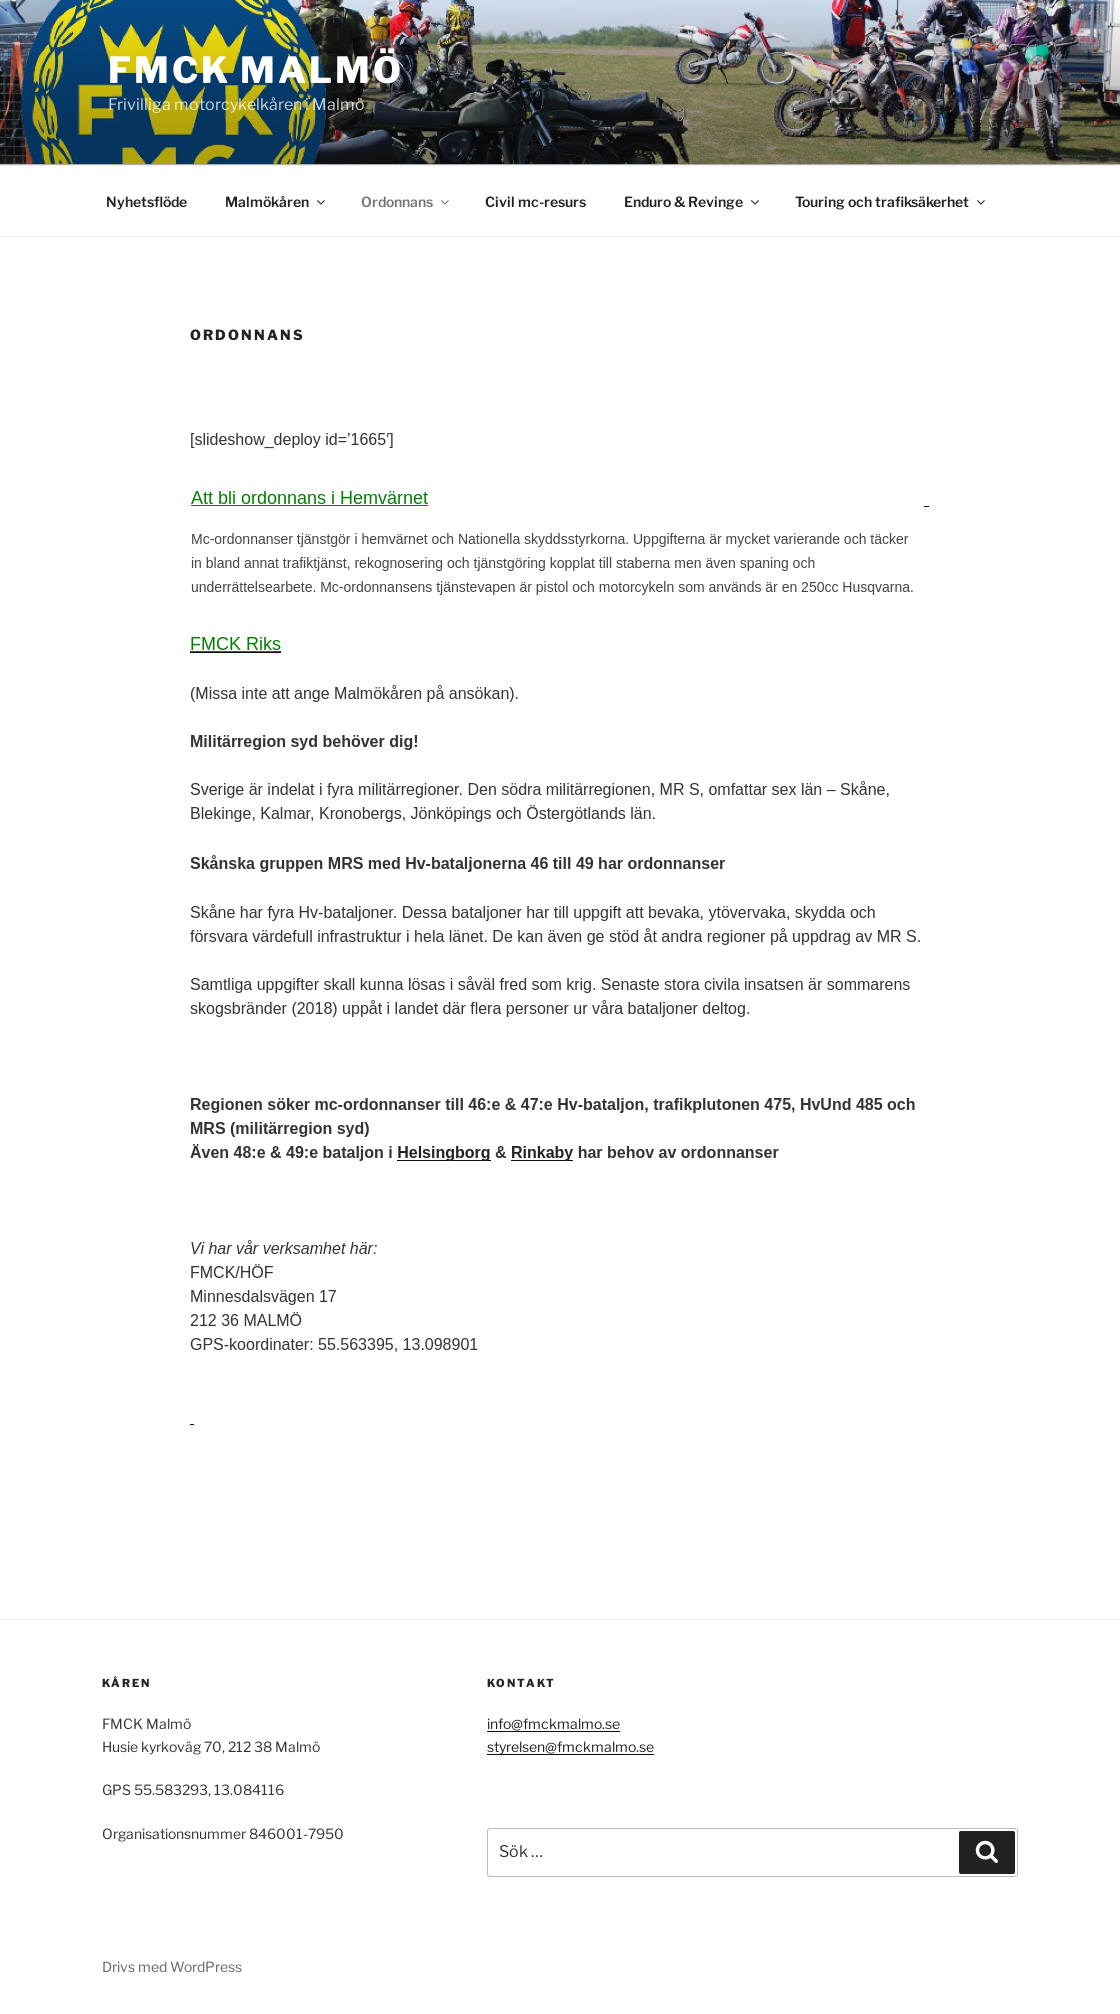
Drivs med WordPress (172, 1966)
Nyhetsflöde (146, 201)
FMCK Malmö (256, 70)
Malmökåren (276, 201)
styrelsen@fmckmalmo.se (570, 1746)
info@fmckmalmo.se (553, 1723)
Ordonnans (406, 201)
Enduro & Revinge (693, 201)
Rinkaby (542, 1152)
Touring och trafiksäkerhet (891, 201)
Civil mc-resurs (535, 201)
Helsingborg (443, 1152)
